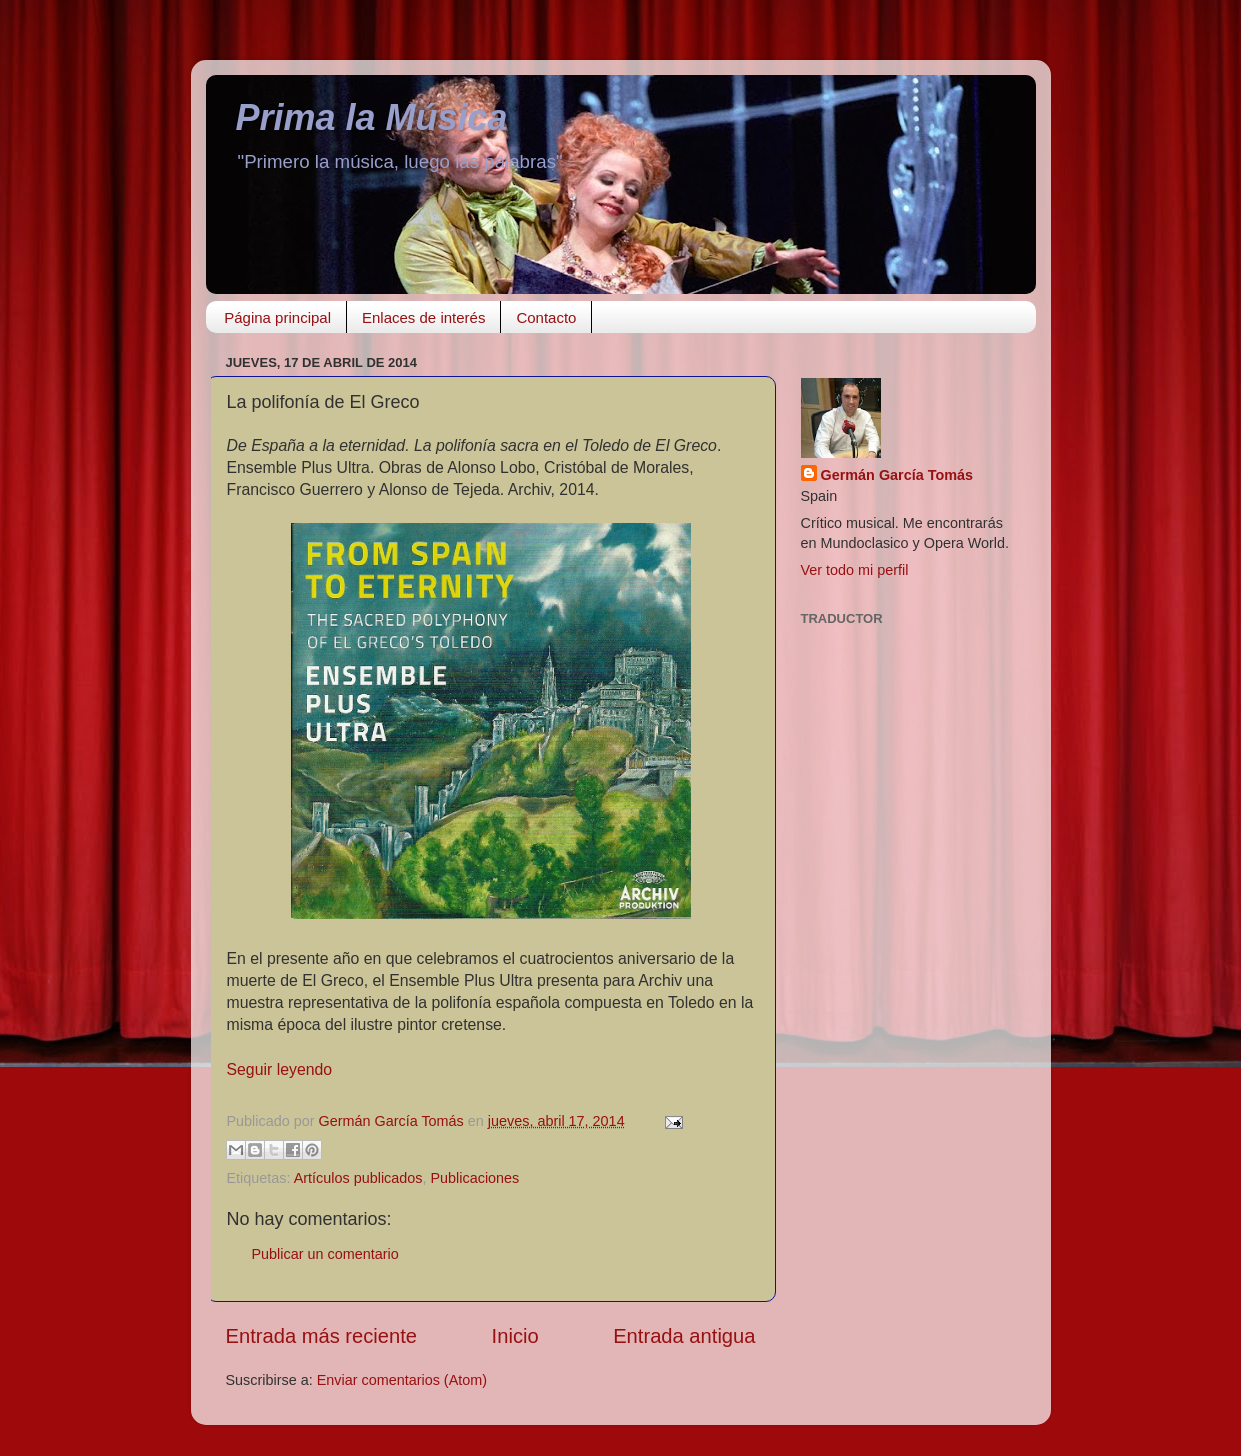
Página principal (277, 317)
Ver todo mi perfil (855, 570)
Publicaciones (475, 1178)
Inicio (515, 1336)
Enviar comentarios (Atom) (402, 1380)
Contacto (546, 317)
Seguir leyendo (280, 1069)
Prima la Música (372, 117)
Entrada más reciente (322, 1336)
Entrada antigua (684, 1336)
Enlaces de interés (423, 317)
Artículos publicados (358, 1178)
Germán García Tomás (897, 475)
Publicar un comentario (325, 1254)
